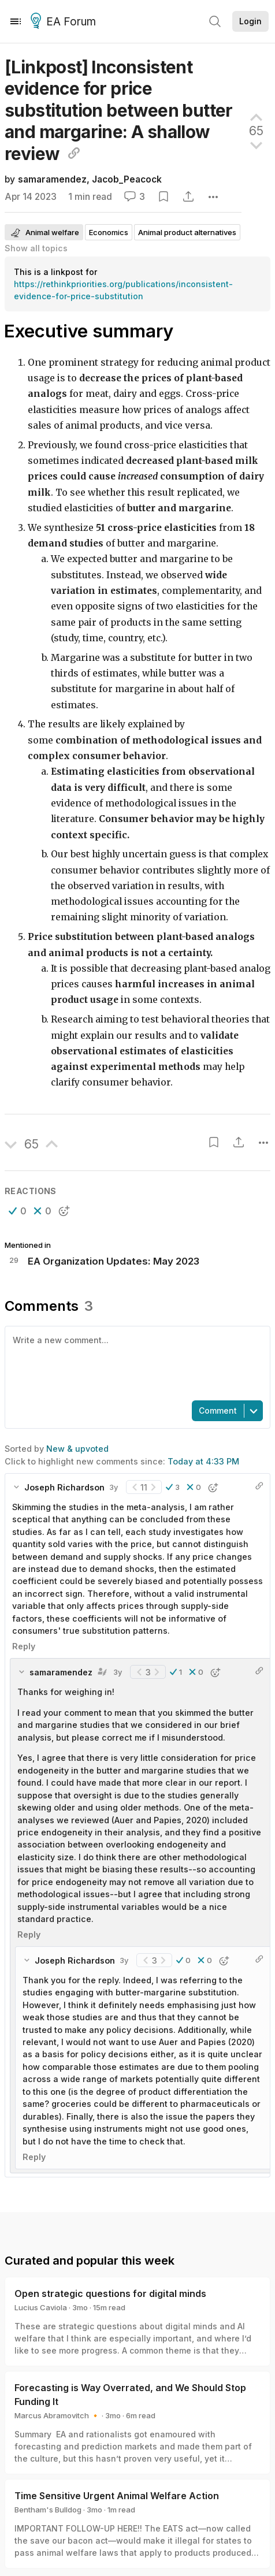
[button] (17, 1211)
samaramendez (52, 179)
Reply (23, 1646)
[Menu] (15, 21)
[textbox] (135, 1362)
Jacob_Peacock (127, 179)
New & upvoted (77, 1449)
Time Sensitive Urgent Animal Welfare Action (116, 2495)
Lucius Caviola (40, 2307)
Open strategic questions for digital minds (110, 2293)
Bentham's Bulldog (47, 2509)
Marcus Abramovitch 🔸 (57, 2415)
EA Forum (65, 22)
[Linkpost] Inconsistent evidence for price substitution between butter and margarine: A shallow (119, 110)
